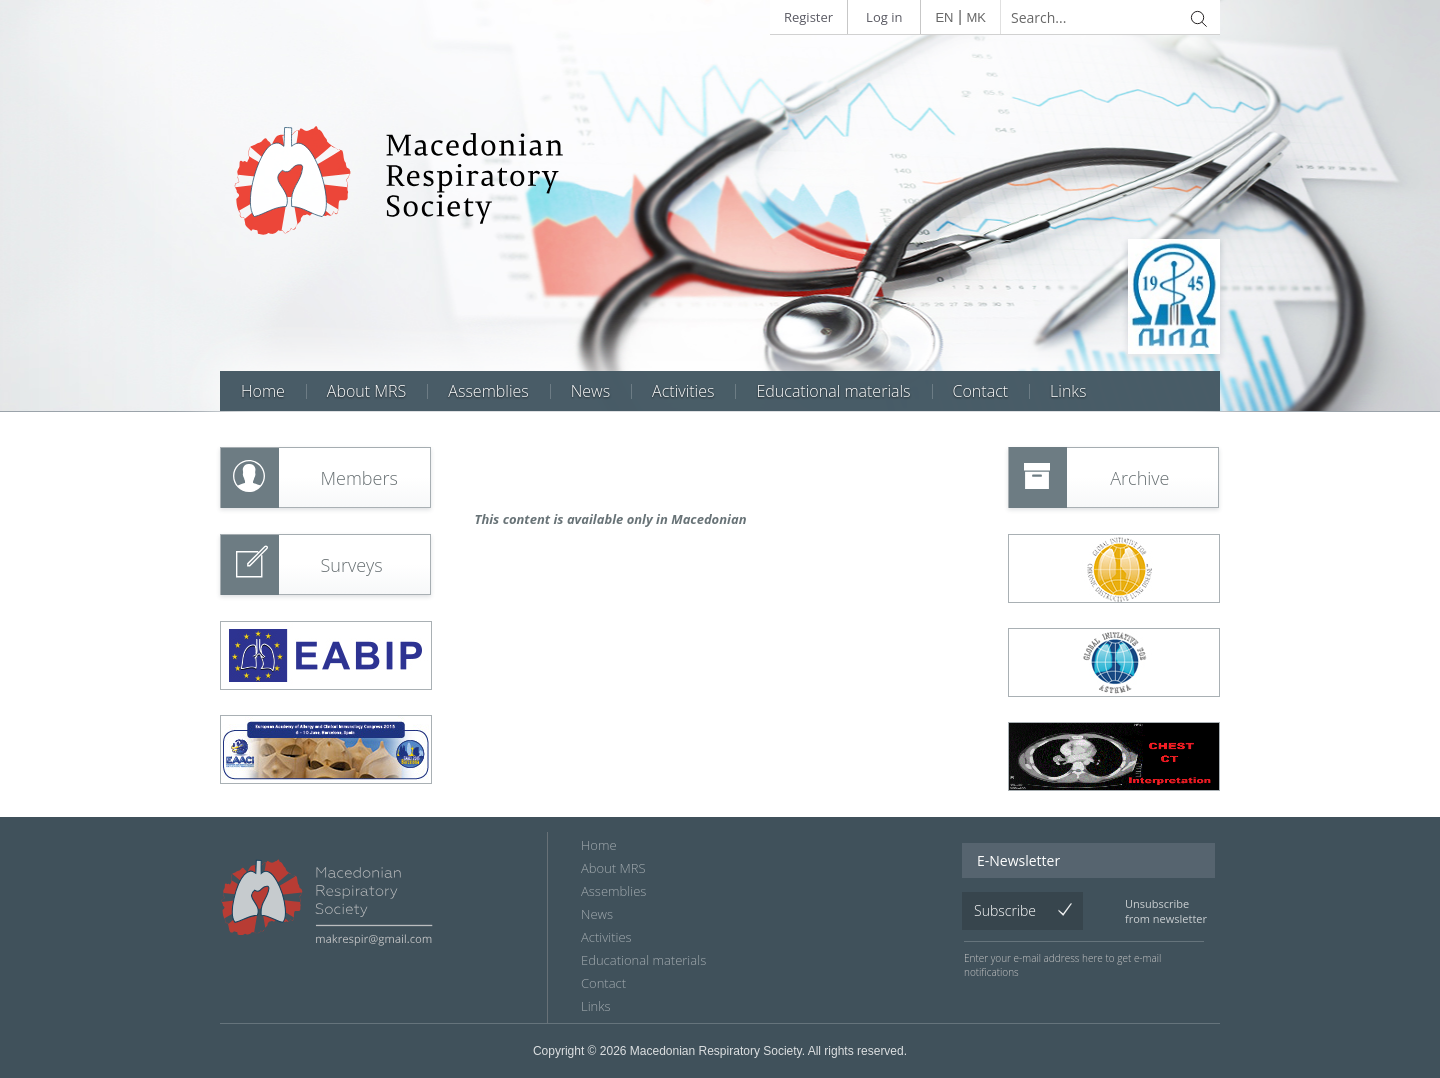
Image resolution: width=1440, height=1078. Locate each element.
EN (944, 17)
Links (1068, 391)
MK (977, 17)
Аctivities (683, 391)
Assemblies (488, 391)
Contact (981, 391)
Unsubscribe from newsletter (1166, 911)
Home (263, 391)
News (590, 391)
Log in (884, 17)
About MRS (367, 391)
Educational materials (833, 391)
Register (808, 17)
